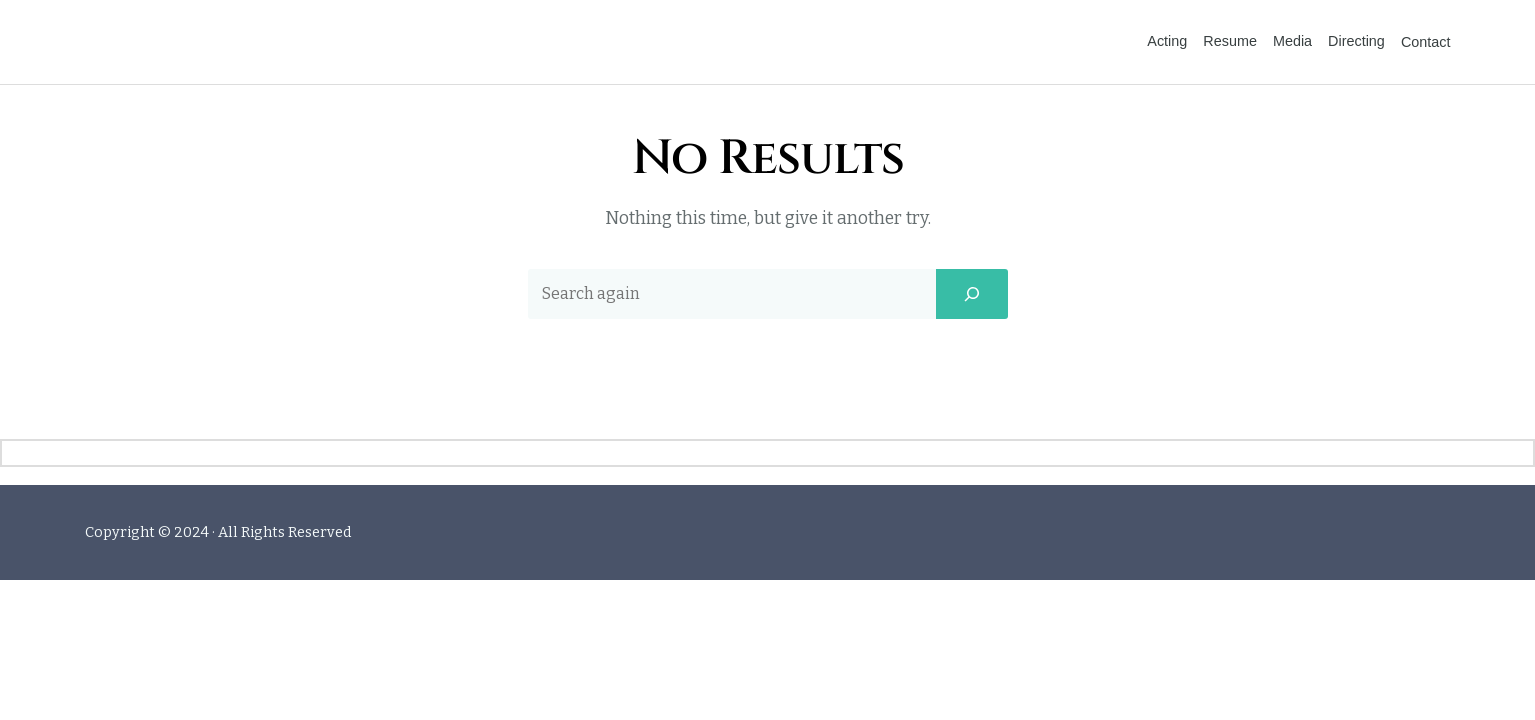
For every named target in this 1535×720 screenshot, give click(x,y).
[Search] (972, 241)
